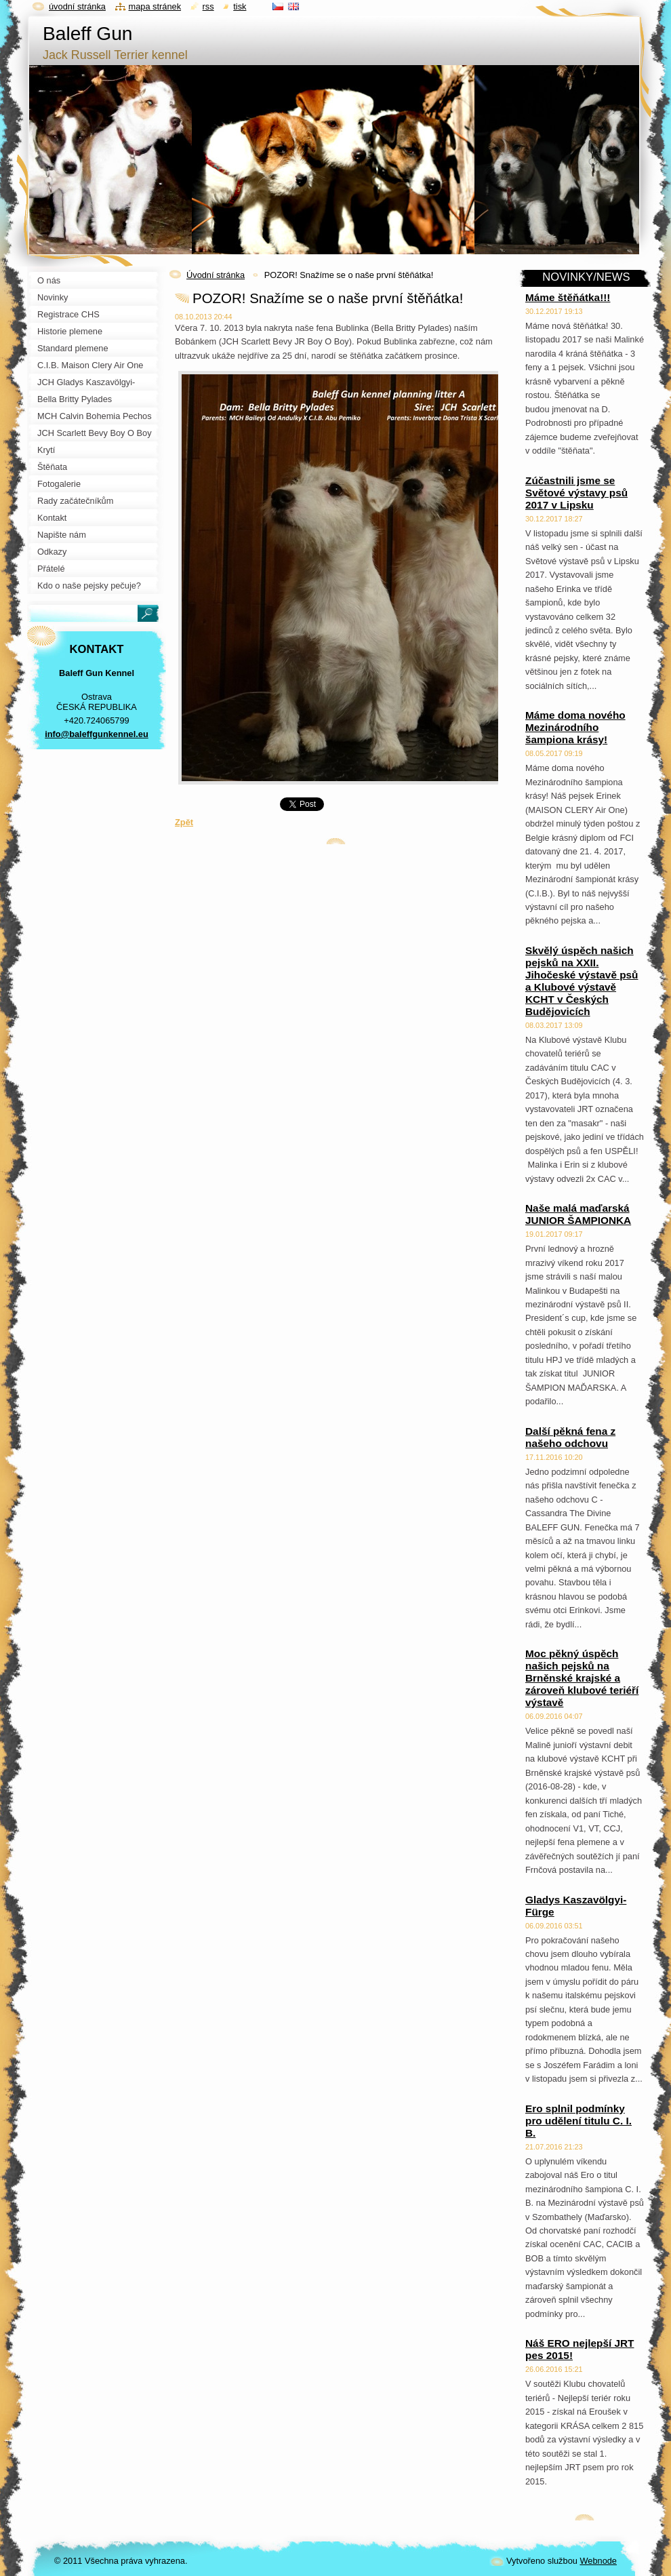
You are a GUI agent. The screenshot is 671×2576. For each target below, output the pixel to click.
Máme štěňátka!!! (567, 297)
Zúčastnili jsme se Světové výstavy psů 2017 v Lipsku (576, 493)
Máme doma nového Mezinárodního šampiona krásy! (575, 727)
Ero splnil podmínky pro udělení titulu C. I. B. (578, 2121)
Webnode (598, 2561)
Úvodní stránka (215, 275)
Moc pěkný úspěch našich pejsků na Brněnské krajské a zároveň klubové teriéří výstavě (581, 1678)
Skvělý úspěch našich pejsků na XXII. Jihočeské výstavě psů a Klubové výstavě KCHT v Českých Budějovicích (581, 981)
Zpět (184, 822)
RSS (208, 6)
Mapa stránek (155, 6)
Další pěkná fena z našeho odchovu (570, 1437)
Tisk (239, 6)
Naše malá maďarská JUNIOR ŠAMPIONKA (578, 1214)
